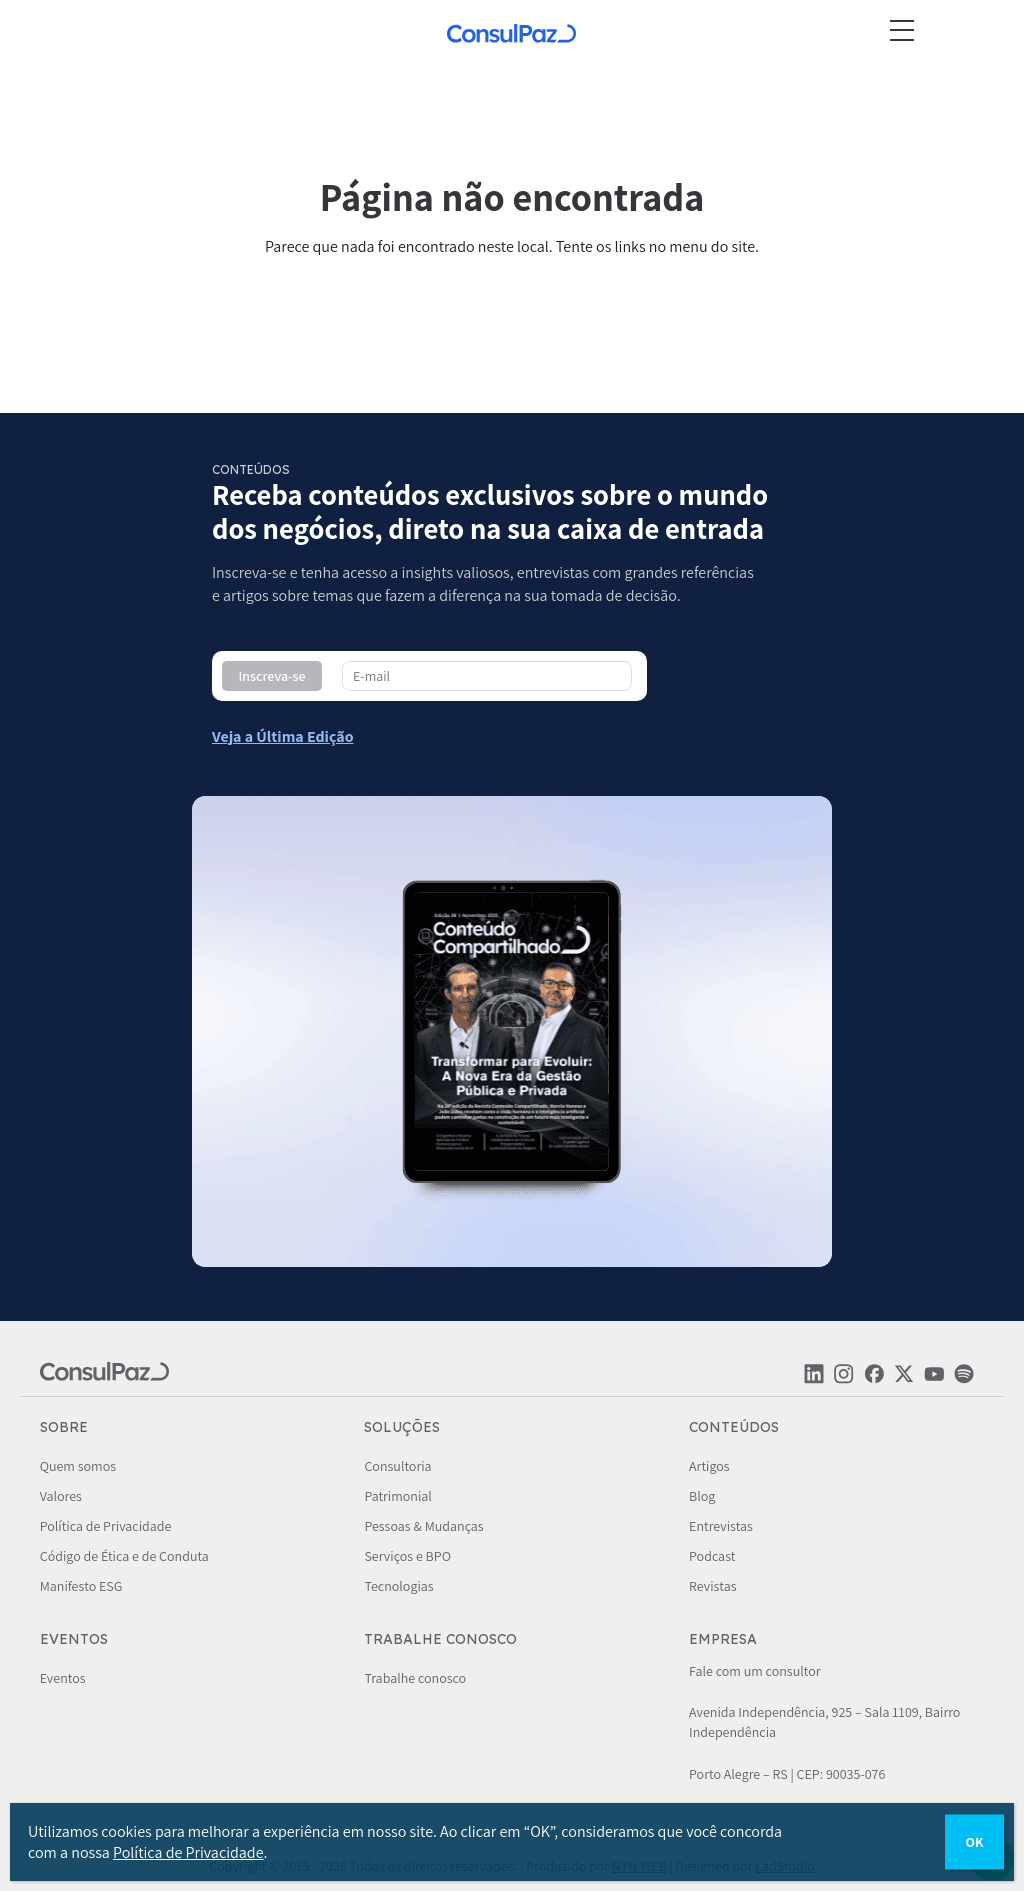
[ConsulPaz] (512, 36)
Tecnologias (398, 1586)
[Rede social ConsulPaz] (814, 1379)
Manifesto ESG (81, 1586)
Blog (702, 1496)
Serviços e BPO (407, 1556)
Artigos (709, 1466)
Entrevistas (721, 1526)
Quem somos (78, 1466)
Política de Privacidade (106, 1526)
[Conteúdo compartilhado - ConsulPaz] (283, 736)
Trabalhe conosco (415, 1678)
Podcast (712, 1556)
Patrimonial (397, 1496)
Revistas (712, 1586)
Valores (61, 1496)
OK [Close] (974, 1842)
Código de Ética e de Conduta (124, 1556)
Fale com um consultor (754, 1671)
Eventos (63, 1678)
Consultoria (397, 1466)
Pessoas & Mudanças (423, 1526)
